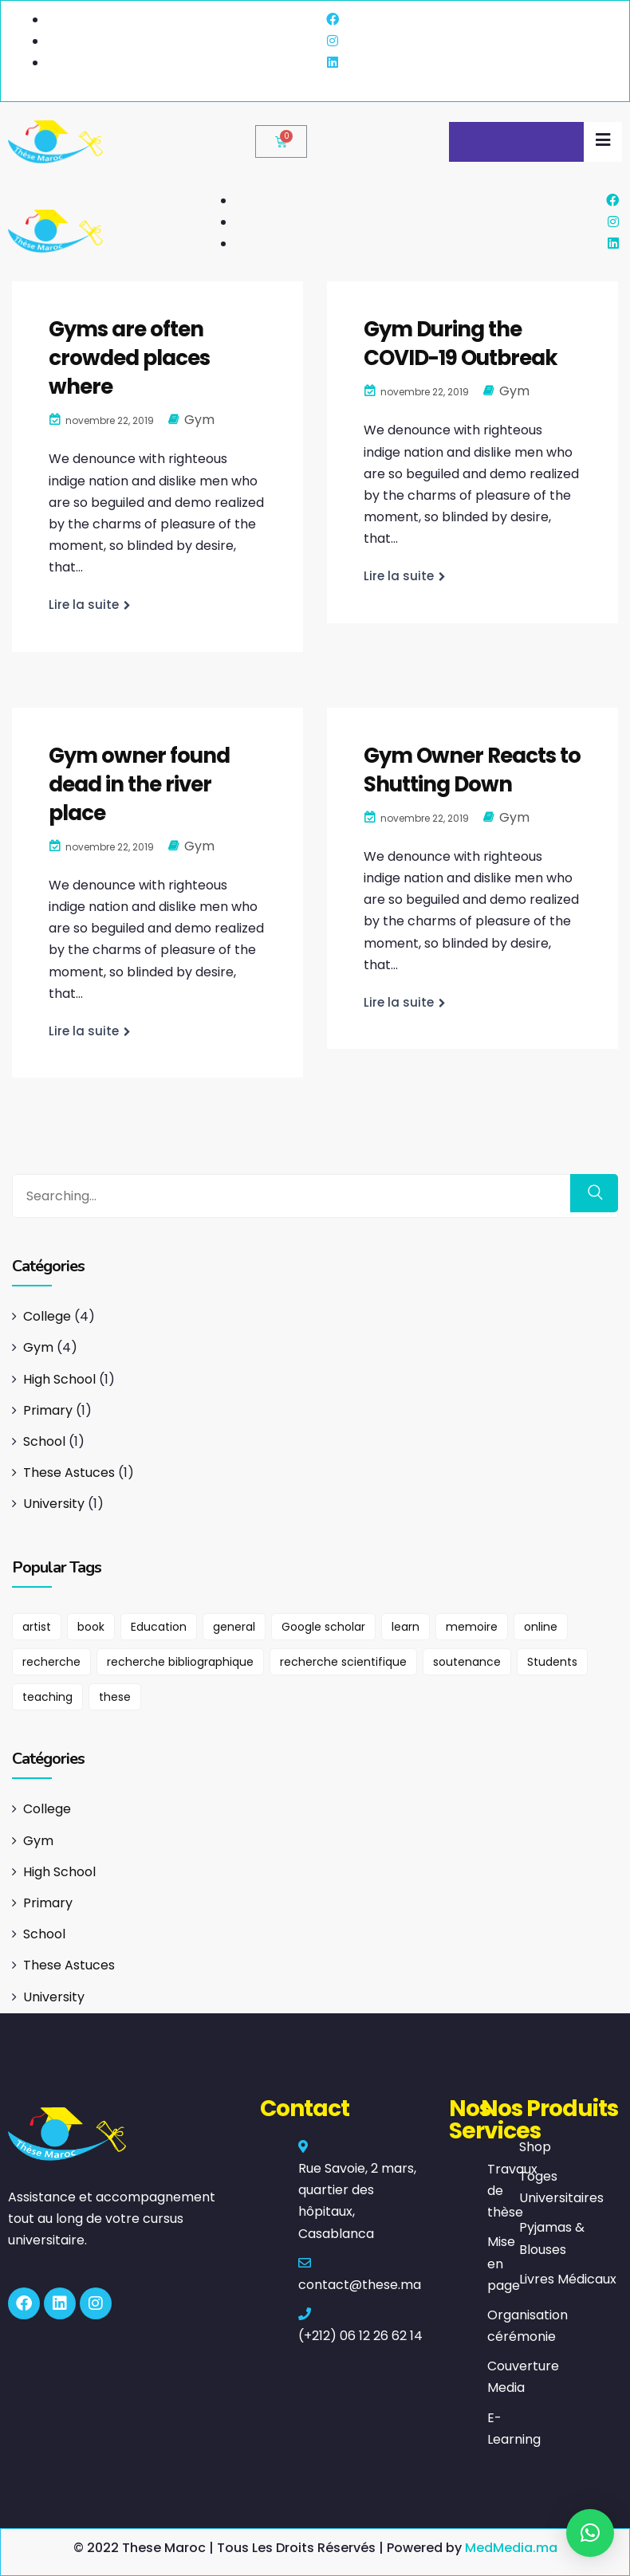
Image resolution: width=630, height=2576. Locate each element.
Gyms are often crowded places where (129, 358)
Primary (48, 1410)
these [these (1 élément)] (115, 1697)
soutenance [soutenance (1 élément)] (467, 1662)
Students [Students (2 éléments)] (552, 1662)
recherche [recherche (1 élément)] (51, 1662)
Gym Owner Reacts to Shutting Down (472, 770)
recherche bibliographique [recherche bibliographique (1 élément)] (180, 1662)
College (47, 1316)
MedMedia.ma (511, 2548)
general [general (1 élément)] (234, 1627)
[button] (590, 2533)
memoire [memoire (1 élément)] (472, 1627)
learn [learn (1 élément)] (405, 1627)
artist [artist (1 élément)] (36, 1627)
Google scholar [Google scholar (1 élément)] (323, 1627)
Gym (199, 419)
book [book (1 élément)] (90, 1627)
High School (59, 1379)
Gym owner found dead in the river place (139, 784)
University (54, 1503)
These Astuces (69, 1472)
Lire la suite (84, 604)
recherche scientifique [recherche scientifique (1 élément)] (343, 1662)
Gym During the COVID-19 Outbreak (460, 343)
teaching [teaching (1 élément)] (47, 1697)
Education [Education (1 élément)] (159, 1627)
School (44, 1441)
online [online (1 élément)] (540, 1627)
